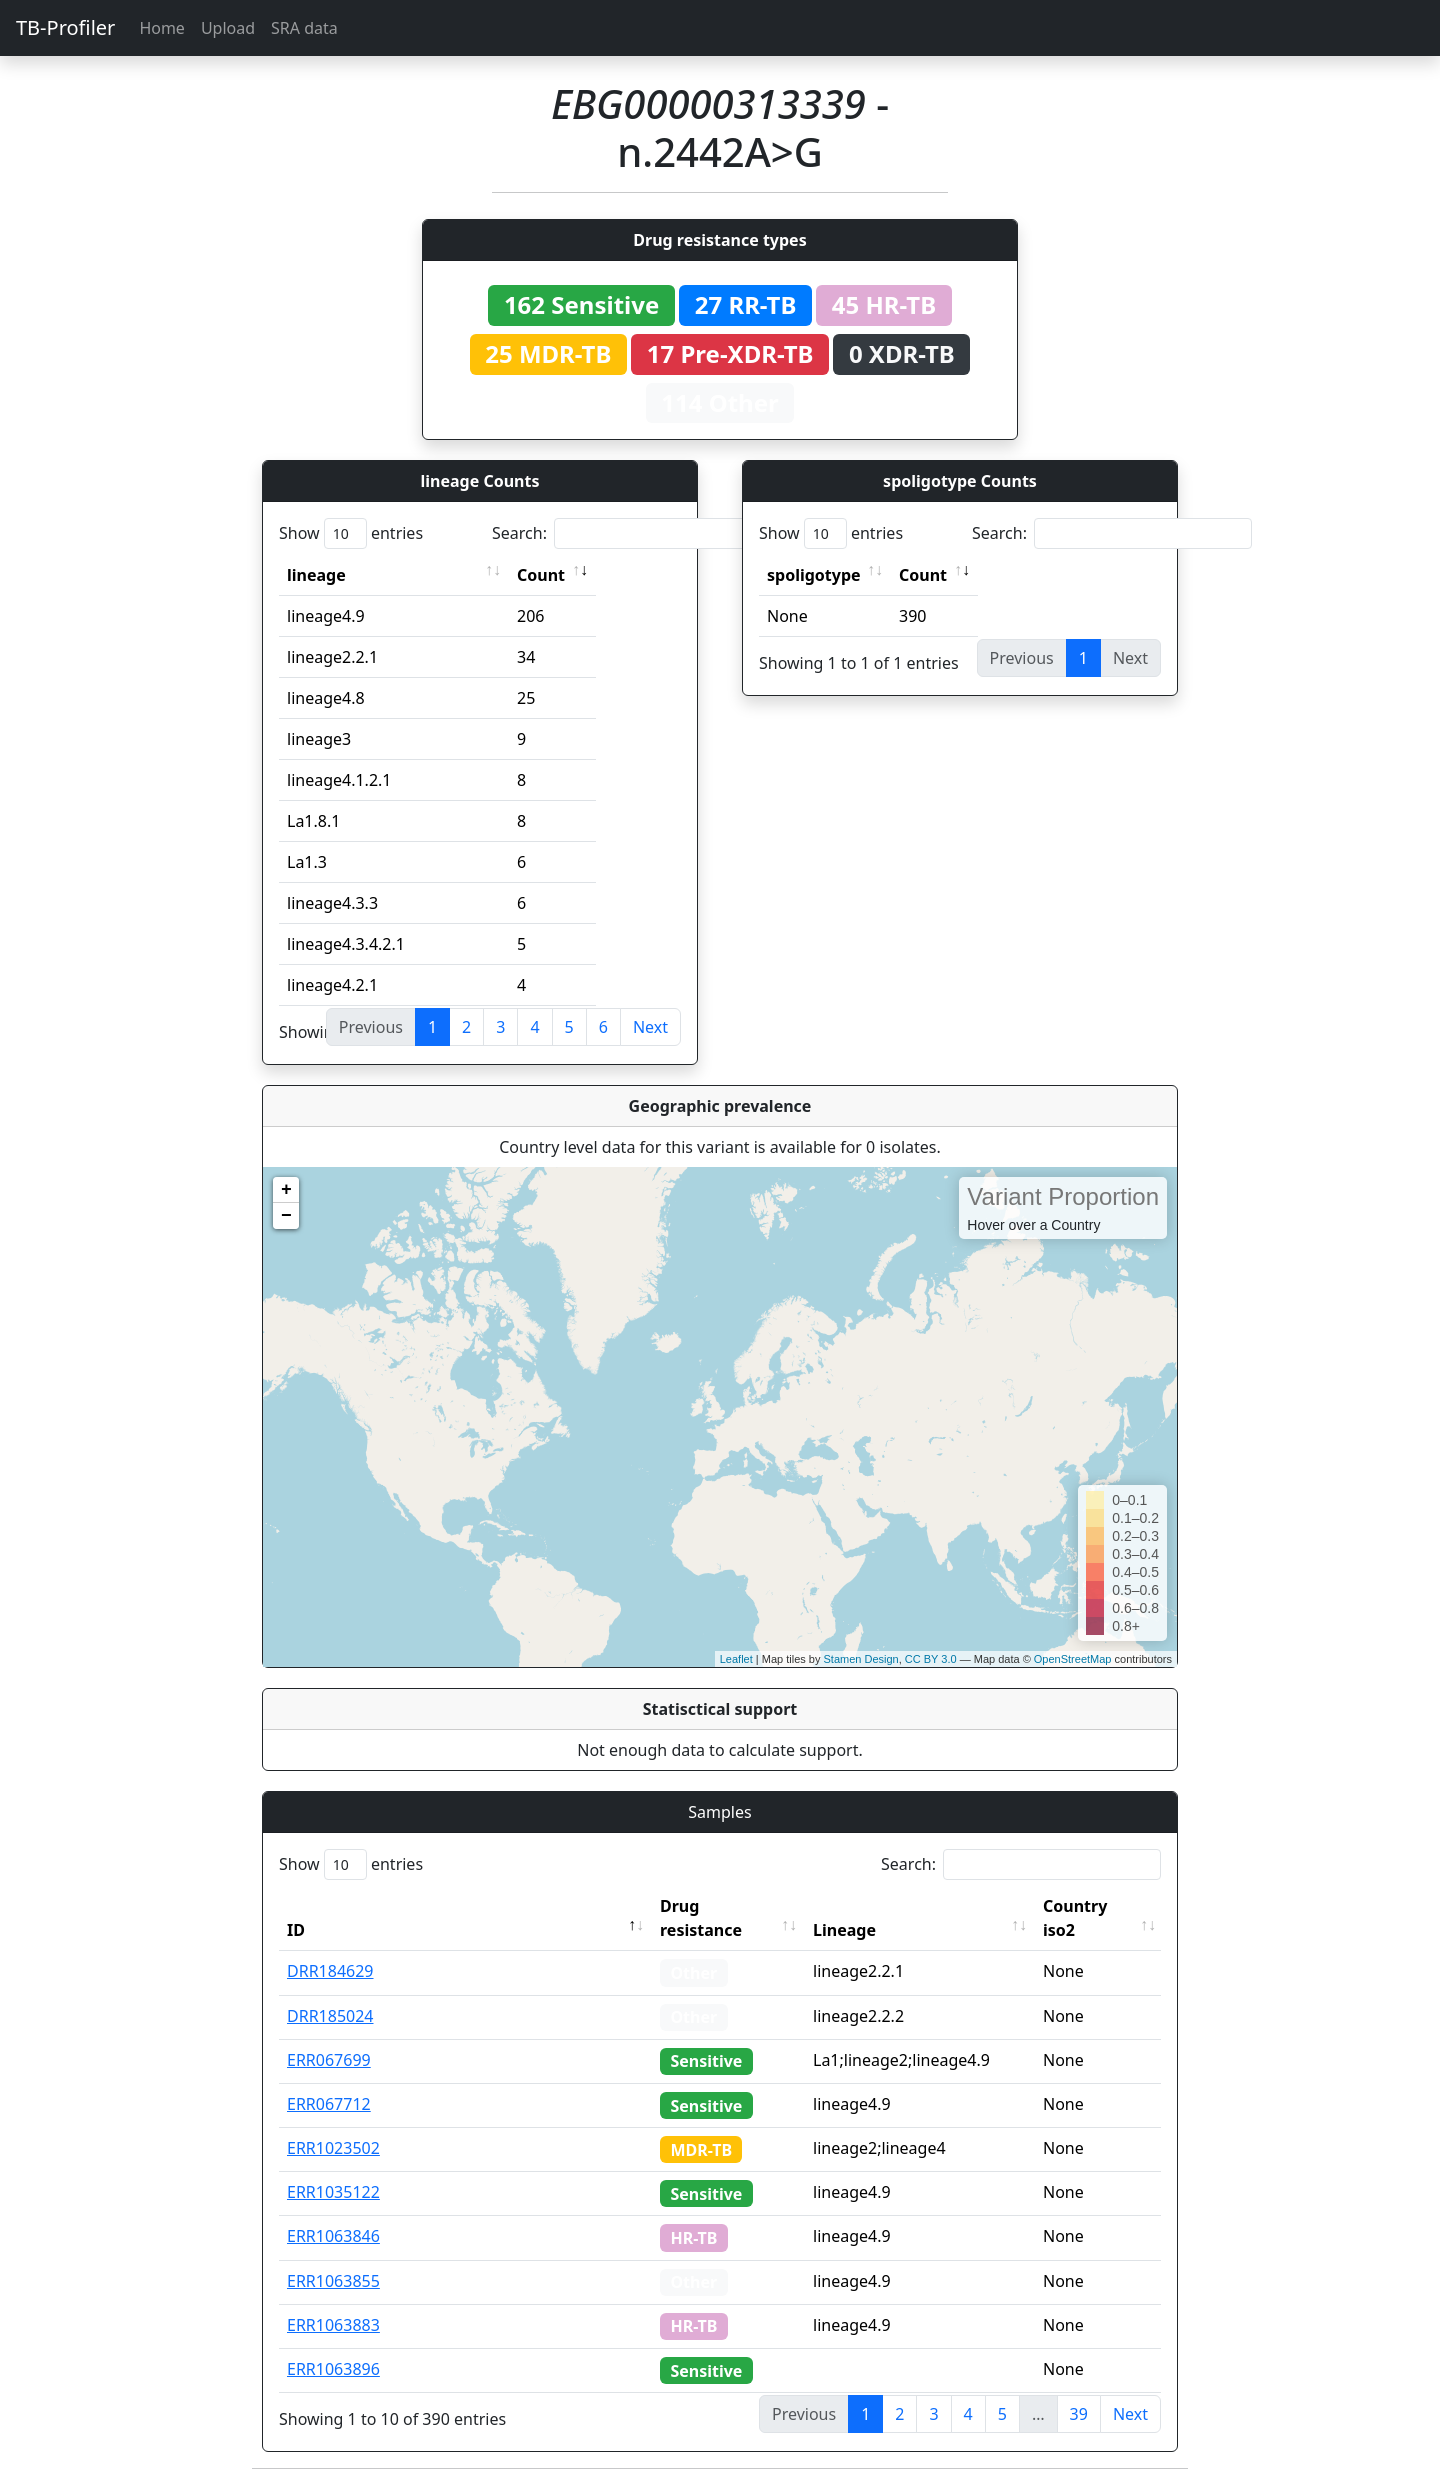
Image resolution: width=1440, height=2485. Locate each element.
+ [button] (286, 1190)
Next (650, 1027)
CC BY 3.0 (931, 1659)
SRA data (304, 28)
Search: (632, 533)
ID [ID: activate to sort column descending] (296, 1930)
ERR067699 (329, 2060)
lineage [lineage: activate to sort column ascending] (316, 575)
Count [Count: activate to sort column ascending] (541, 575)
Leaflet (736, 1659)
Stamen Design (860, 1659)
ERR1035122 (333, 2192)
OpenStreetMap (1073, 1659)
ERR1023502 (333, 2148)
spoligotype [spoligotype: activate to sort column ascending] (814, 575)
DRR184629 (330, 1971)
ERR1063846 (333, 2236)
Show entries (351, 533)
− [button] (286, 1216)
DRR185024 (330, 2016)
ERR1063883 (333, 2325)
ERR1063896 (333, 2369)
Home (162, 28)
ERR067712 (329, 2104)
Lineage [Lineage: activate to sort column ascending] (844, 1930)
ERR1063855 (333, 2281)
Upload (228, 28)
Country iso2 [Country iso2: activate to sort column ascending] (1075, 1918)
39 (1079, 2414)
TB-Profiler (65, 27)
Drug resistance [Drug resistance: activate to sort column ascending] (701, 1918)
